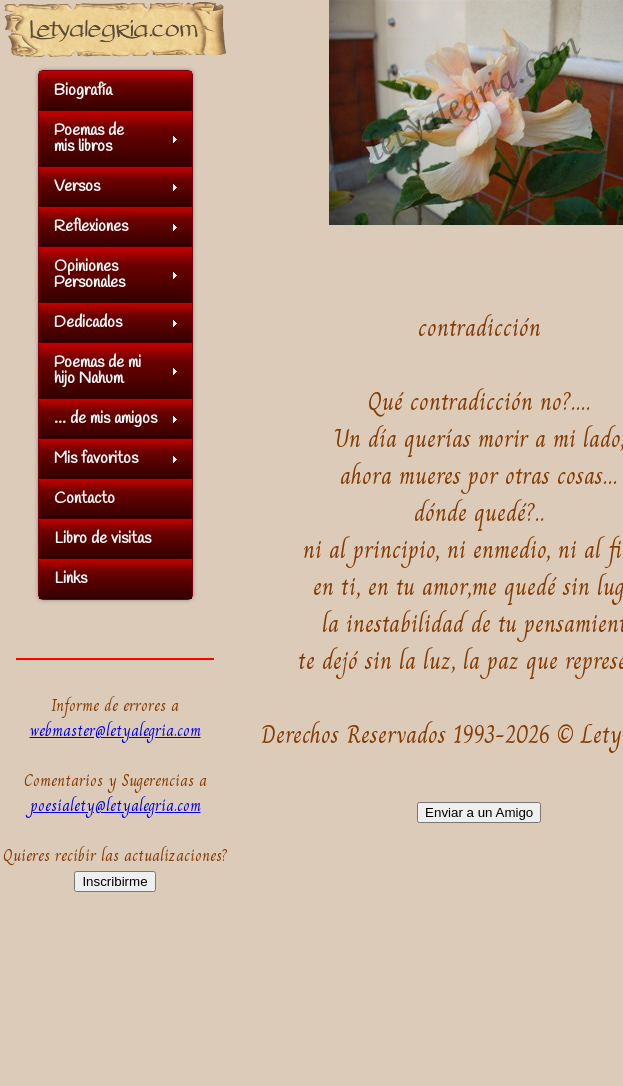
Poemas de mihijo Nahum (97, 370)
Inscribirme (114, 881)
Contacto (84, 498)
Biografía (83, 90)
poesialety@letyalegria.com (115, 805)
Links (70, 578)
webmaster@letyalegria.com (115, 730)
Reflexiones (91, 226)
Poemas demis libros (89, 138)
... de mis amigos (105, 418)
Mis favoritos (96, 458)
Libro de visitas (102, 538)
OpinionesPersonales (89, 274)
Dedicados (88, 322)
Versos (77, 186)
